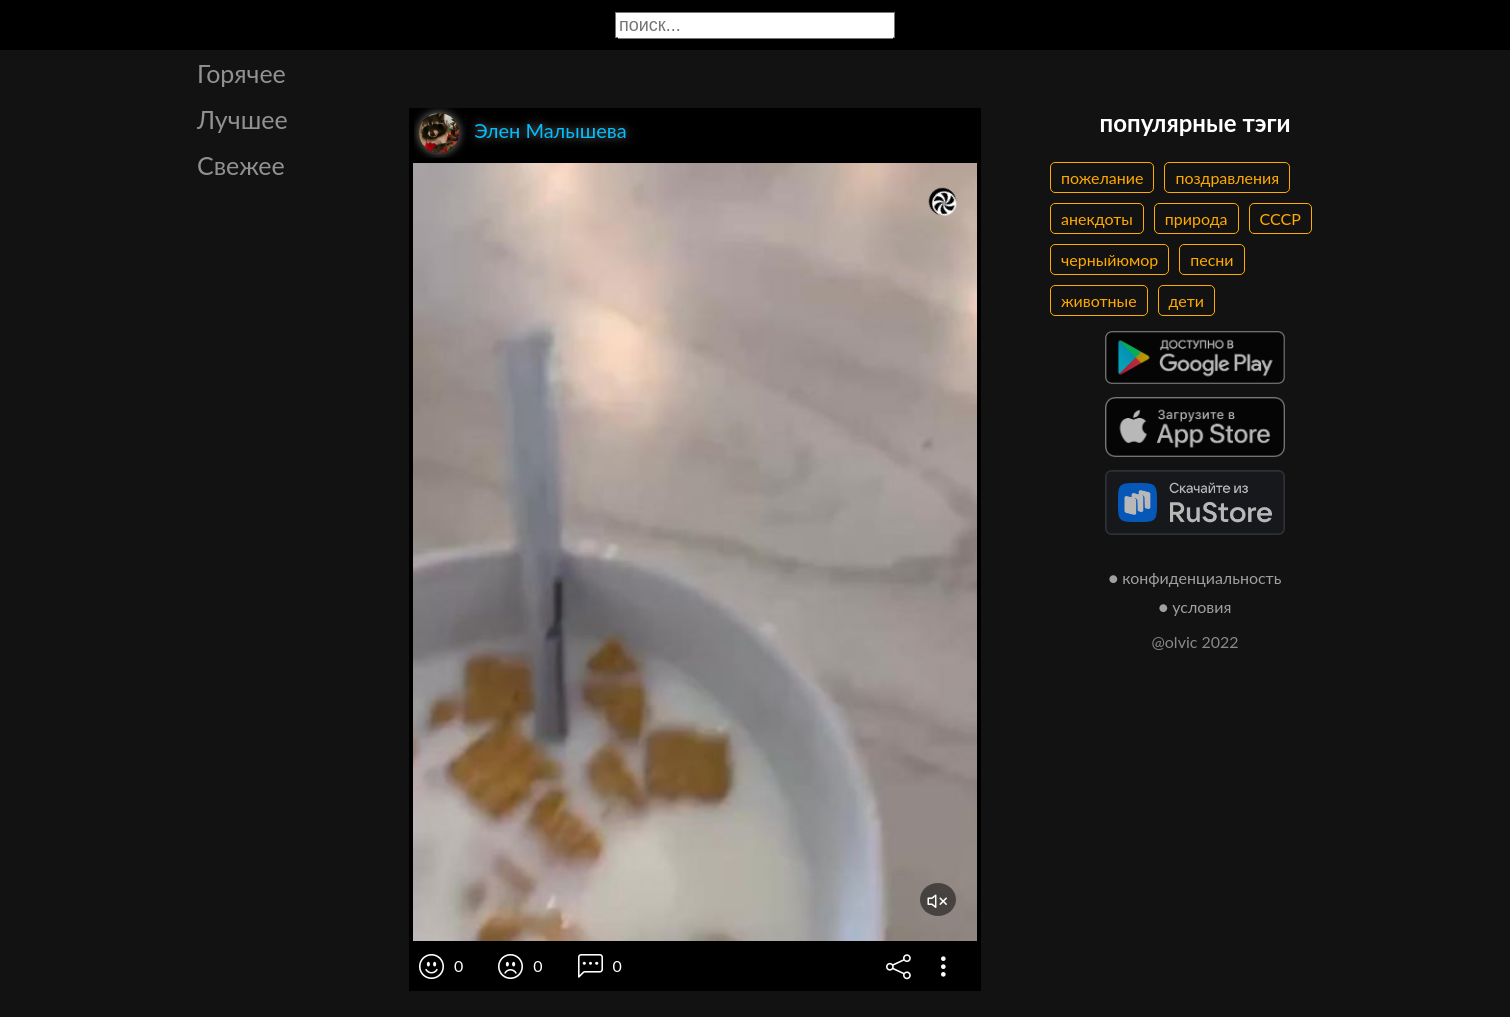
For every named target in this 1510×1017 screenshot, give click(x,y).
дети (1186, 300)
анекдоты (1097, 218)
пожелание (1102, 177)
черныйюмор (1109, 259)
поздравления (1227, 177)
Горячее (241, 73)
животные (1099, 300)
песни (1211, 259)
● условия (1195, 606)
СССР (1280, 218)
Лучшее (242, 119)
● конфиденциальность (1195, 577)
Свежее (241, 165)
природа (1196, 218)
